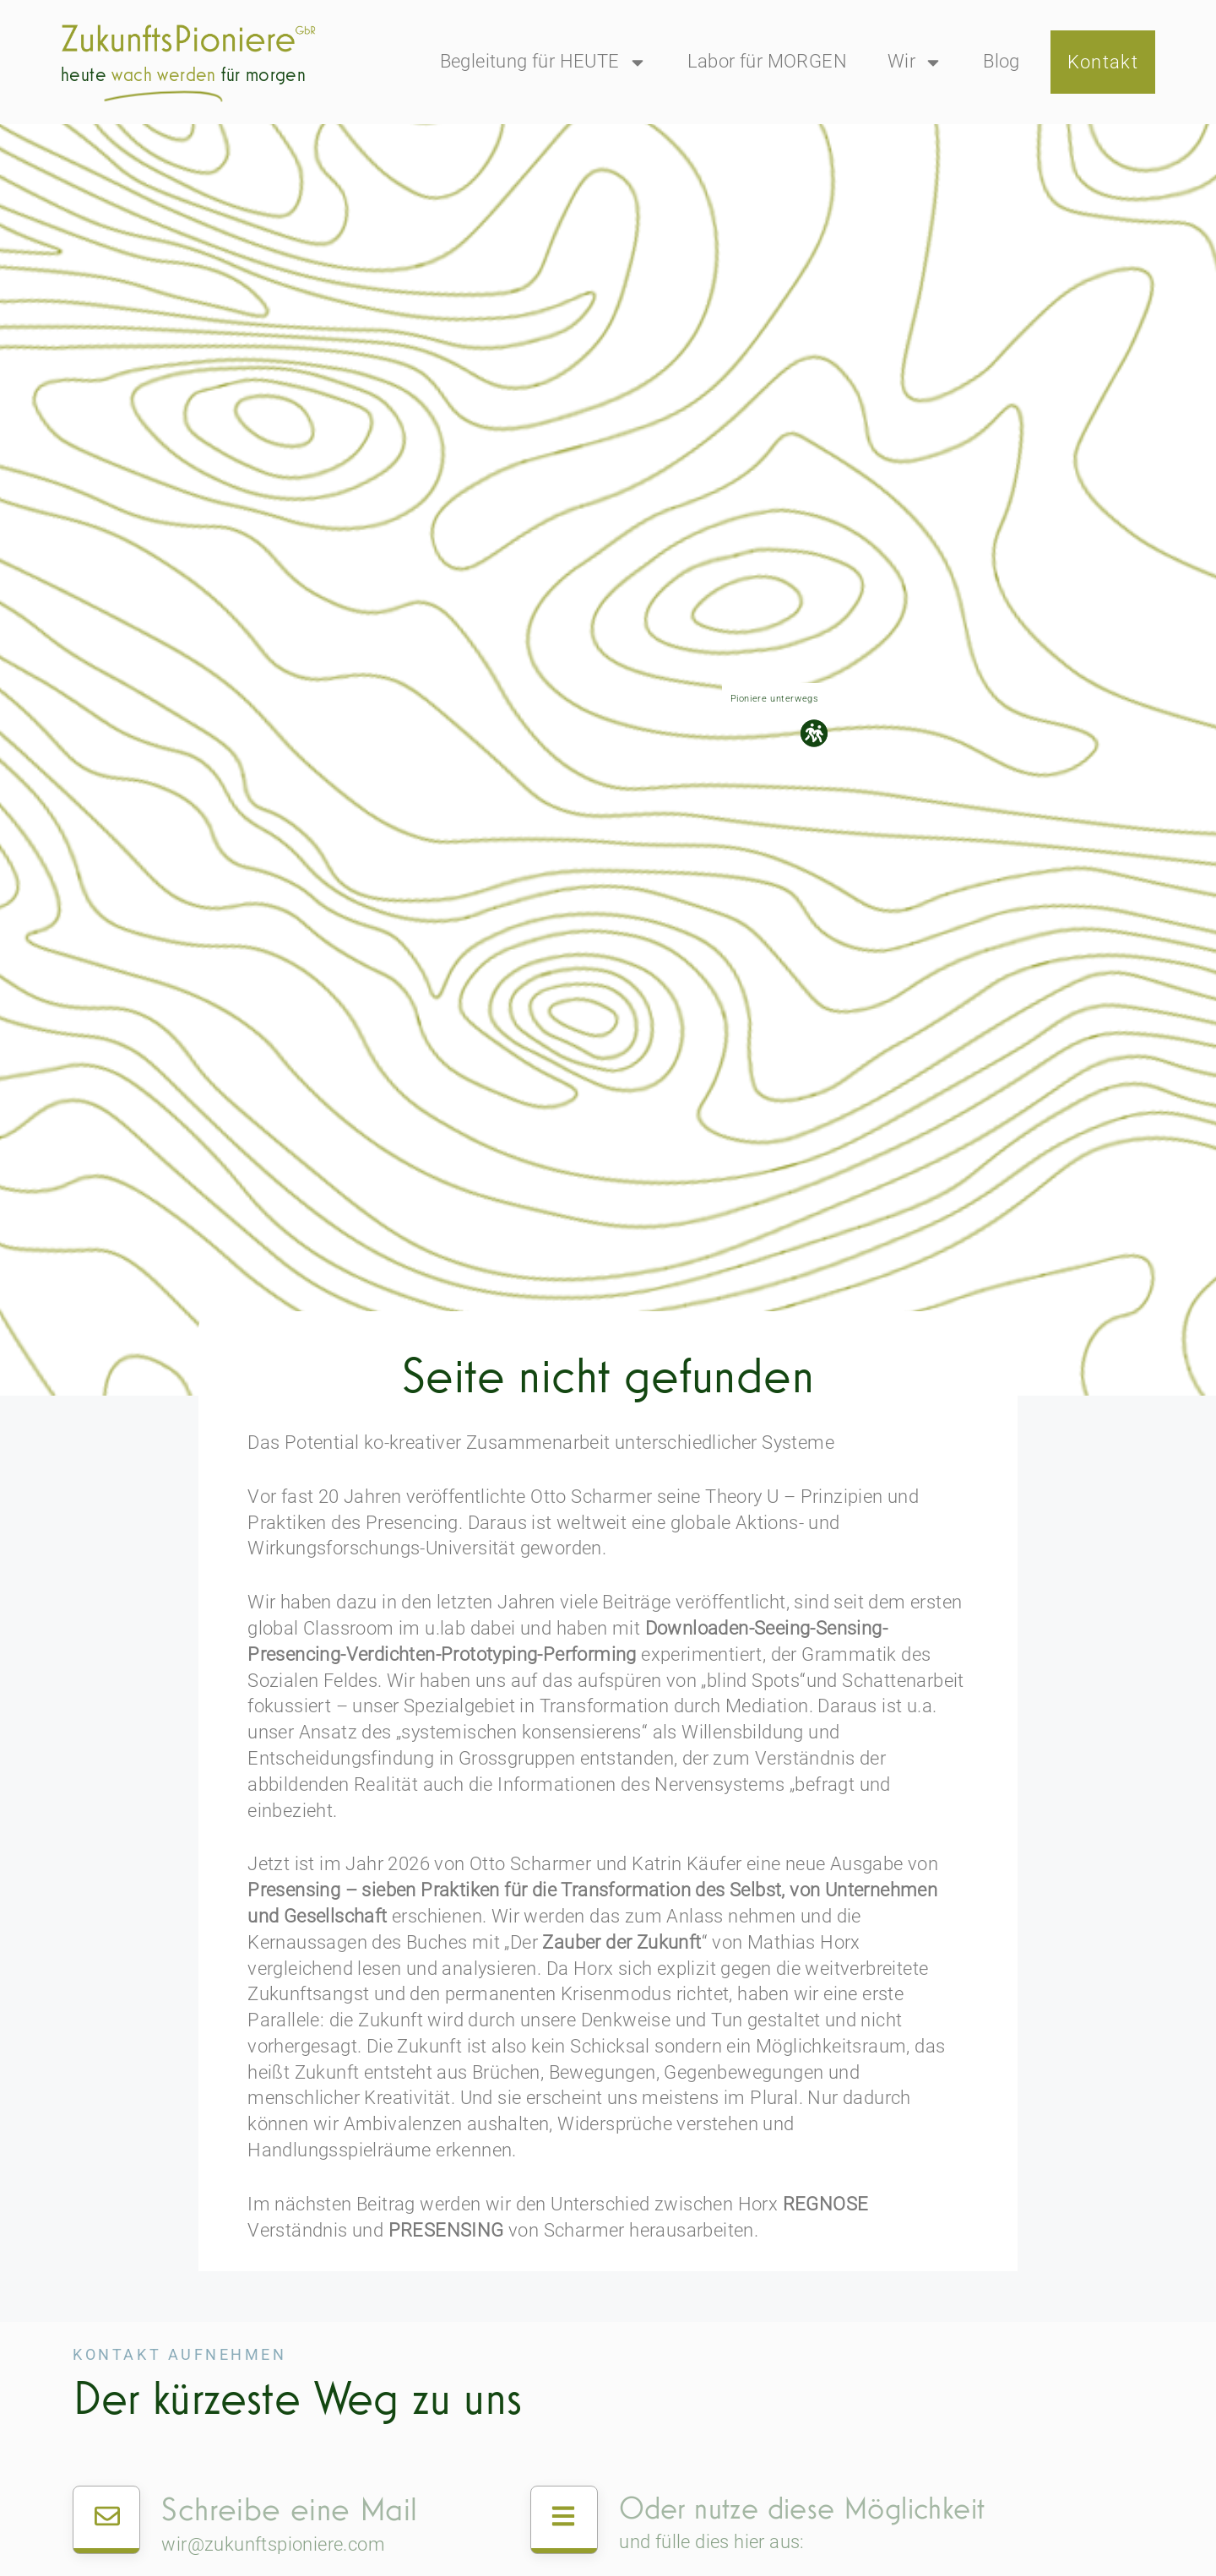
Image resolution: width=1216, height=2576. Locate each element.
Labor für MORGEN (767, 61)
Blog (1001, 61)
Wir (915, 62)
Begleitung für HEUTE (543, 62)
